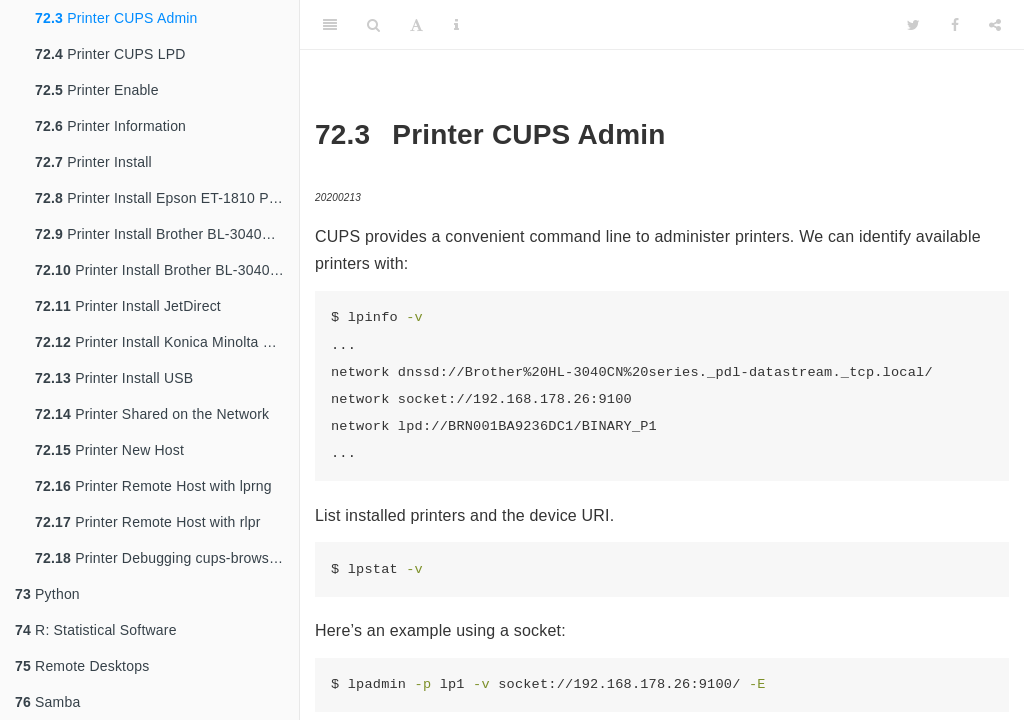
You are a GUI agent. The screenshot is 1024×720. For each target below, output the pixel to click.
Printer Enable (97, 90)
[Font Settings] (416, 25)
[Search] (373, 25)
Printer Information (110, 126)
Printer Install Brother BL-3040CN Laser (167, 234)
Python (47, 594)
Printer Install (93, 162)
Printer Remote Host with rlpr (148, 522)
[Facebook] (955, 25)
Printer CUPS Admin (116, 18)
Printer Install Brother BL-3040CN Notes (167, 270)
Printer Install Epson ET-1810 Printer (167, 198)
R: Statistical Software (96, 630)
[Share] (995, 25)
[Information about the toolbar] (456, 25)
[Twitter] (913, 25)
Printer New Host (109, 450)
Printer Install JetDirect (128, 306)
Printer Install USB (114, 378)
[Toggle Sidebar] (330, 25)
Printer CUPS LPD (110, 54)
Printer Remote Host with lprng (153, 486)
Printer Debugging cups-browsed (160, 558)
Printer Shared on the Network (152, 414)
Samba (47, 702)
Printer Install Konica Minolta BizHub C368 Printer (167, 342)
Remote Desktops (82, 666)
